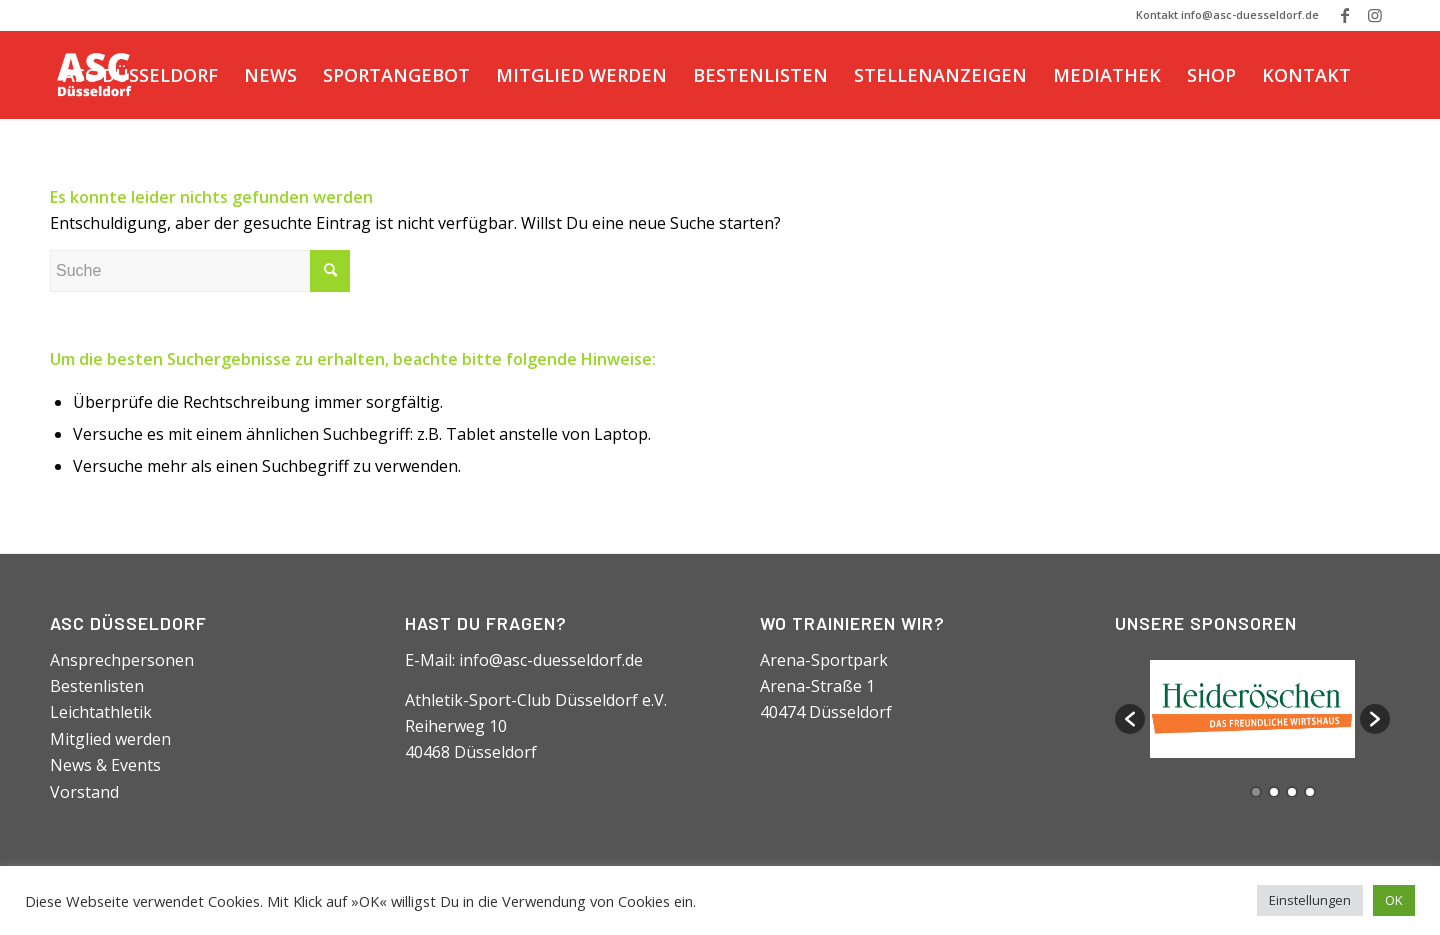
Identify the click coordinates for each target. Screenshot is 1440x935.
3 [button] (1292, 792)
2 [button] (1274, 792)
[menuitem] (140, 75)
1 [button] (1256, 792)
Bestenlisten (97, 686)
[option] (1252, 709)
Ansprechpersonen (122, 660)
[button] (1130, 719)
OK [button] (1394, 900)
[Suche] (70, 163)
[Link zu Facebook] (1344, 15)
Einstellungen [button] (1310, 900)
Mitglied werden (110, 739)
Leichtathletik (101, 712)
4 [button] (1310, 792)
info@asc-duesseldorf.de (551, 660)
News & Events (105, 765)
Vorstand (84, 792)
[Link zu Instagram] (1375, 15)
